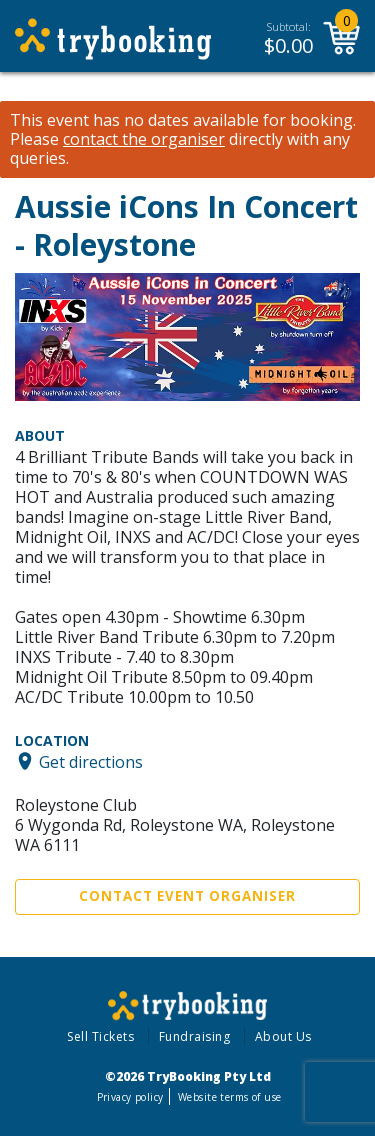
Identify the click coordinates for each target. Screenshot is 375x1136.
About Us (283, 1036)
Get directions (91, 761)
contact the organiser (144, 139)
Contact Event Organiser (187, 896)
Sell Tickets (100, 1036)
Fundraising (195, 1036)
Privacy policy (130, 1097)
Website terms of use (229, 1097)
